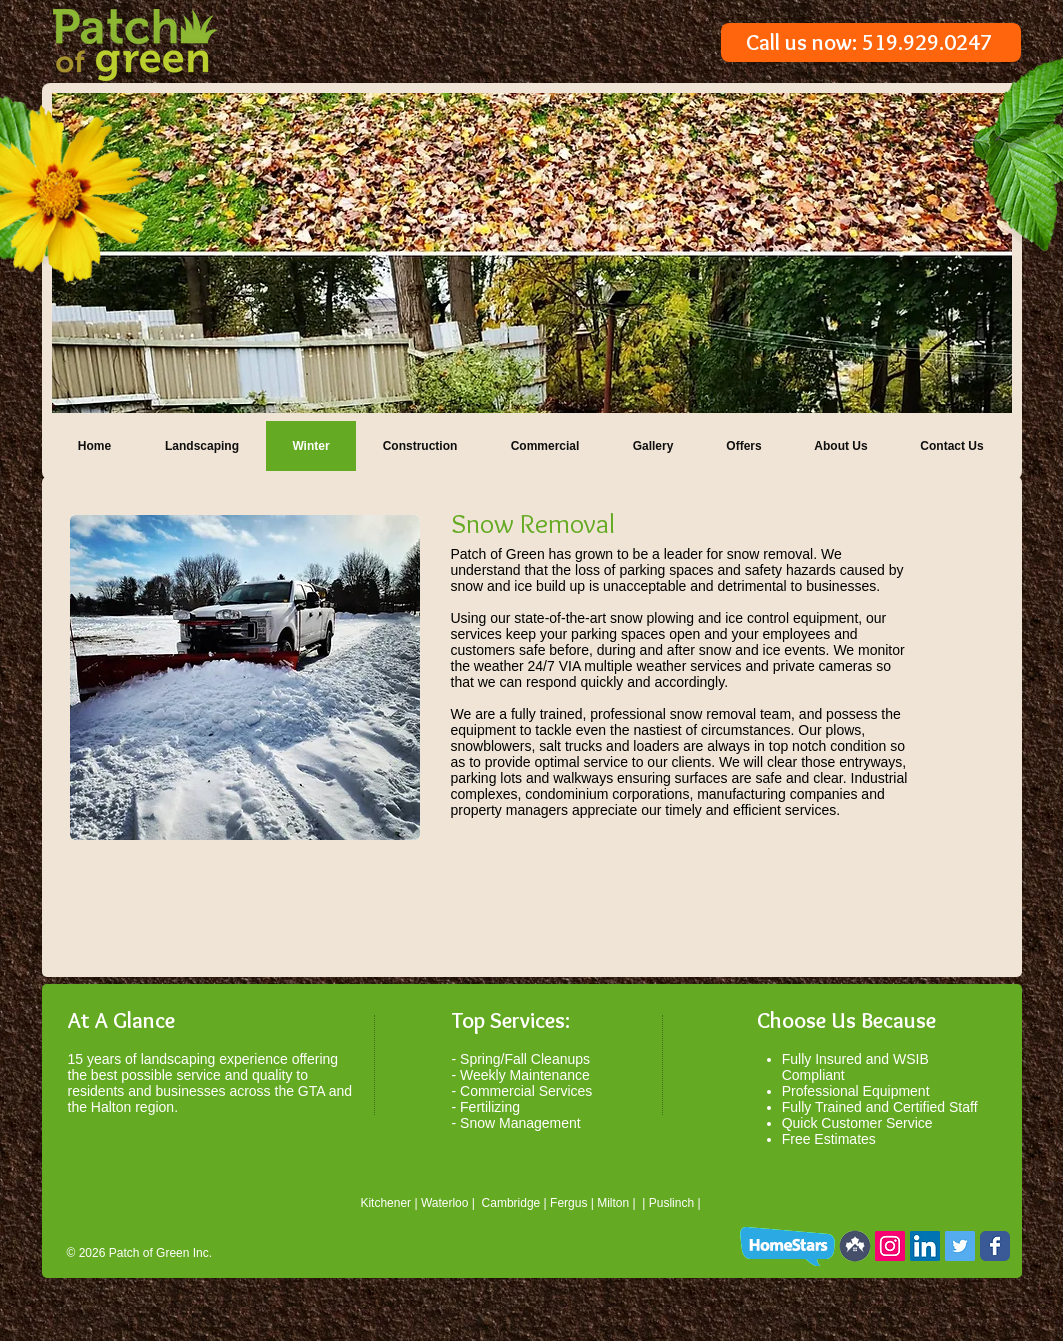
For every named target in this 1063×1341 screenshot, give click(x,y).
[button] (532, 253)
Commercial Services (526, 1091)
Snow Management (520, 1123)
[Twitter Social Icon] (960, 1246)
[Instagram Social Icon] (890, 1246)
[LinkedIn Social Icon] (925, 1246)
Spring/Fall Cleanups (525, 1059)
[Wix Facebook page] (995, 1246)
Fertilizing (490, 1107)
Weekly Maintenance (525, 1075)
